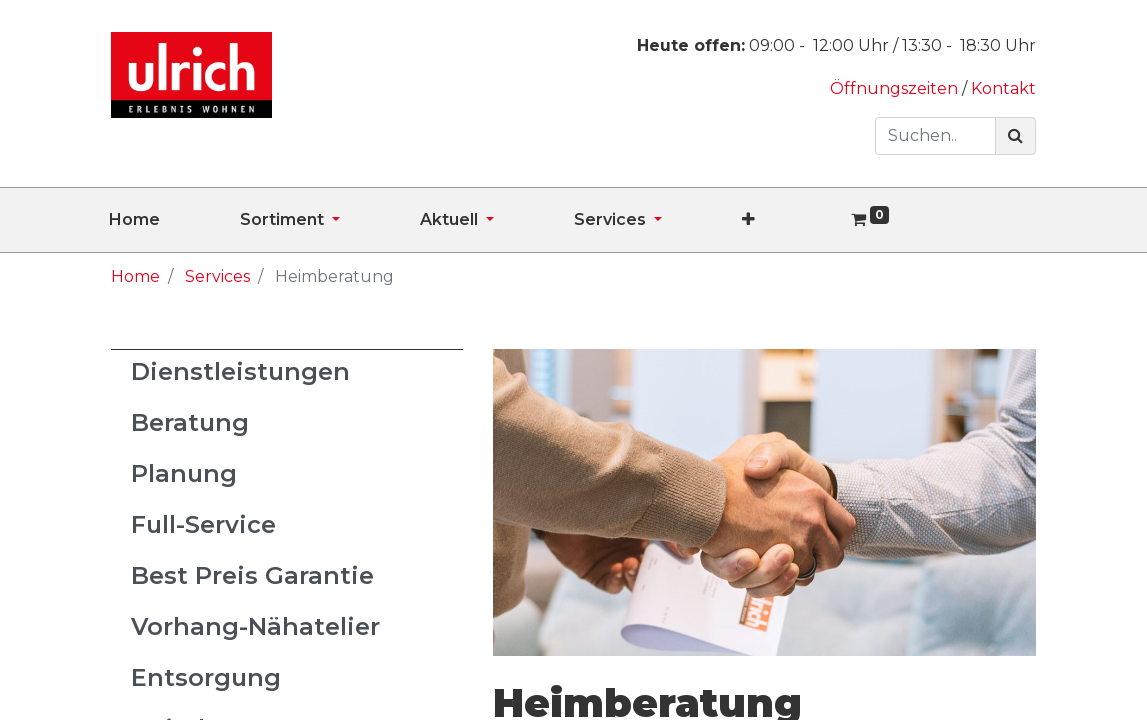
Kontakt (1003, 88)
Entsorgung (206, 677)
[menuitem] (174, 220)
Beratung (190, 422)
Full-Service (203, 524)
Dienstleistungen (240, 371)
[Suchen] (1015, 136)
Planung (184, 473)
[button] (788, 220)
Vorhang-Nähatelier (255, 626)
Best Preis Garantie (252, 575)
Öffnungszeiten (896, 88)
